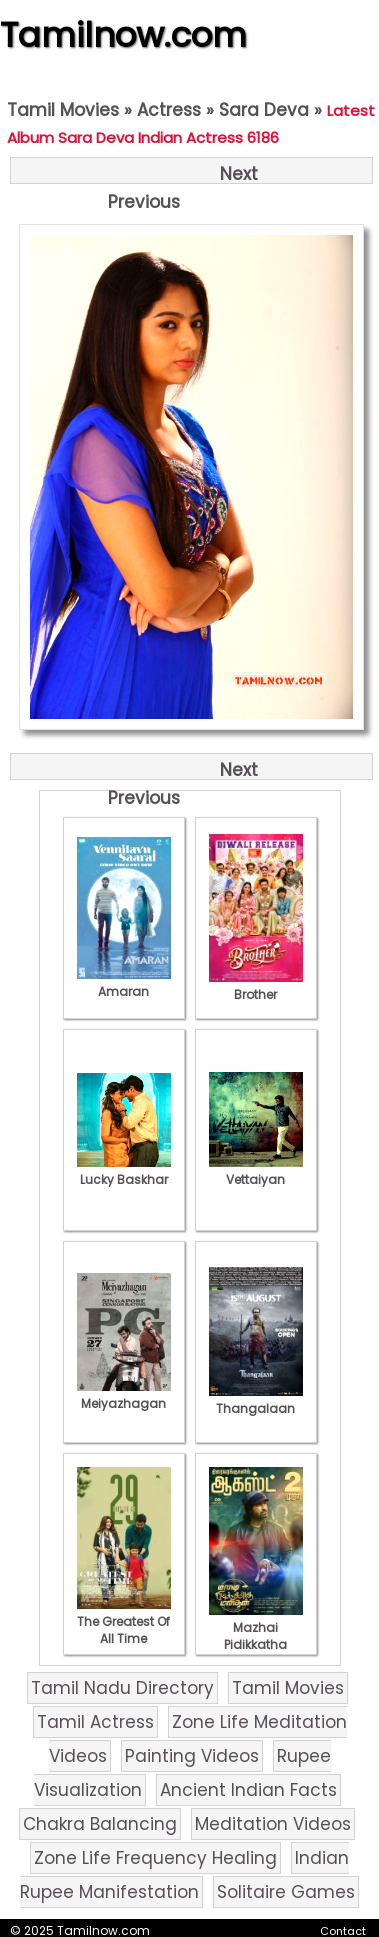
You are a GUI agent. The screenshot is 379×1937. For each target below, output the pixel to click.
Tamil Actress (95, 1722)
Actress (169, 110)
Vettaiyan (256, 1171)
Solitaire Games (286, 1892)
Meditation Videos (273, 1824)
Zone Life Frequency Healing (155, 1858)
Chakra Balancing (100, 1824)
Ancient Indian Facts (248, 1790)
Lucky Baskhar (124, 1171)
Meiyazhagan (124, 1395)
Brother (256, 986)
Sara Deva (264, 110)
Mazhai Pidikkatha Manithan (256, 1636)
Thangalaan (256, 1400)
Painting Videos (192, 1756)
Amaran (124, 983)
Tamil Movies (63, 110)
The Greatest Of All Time (124, 1621)
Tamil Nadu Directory (122, 1688)
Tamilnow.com (123, 35)
